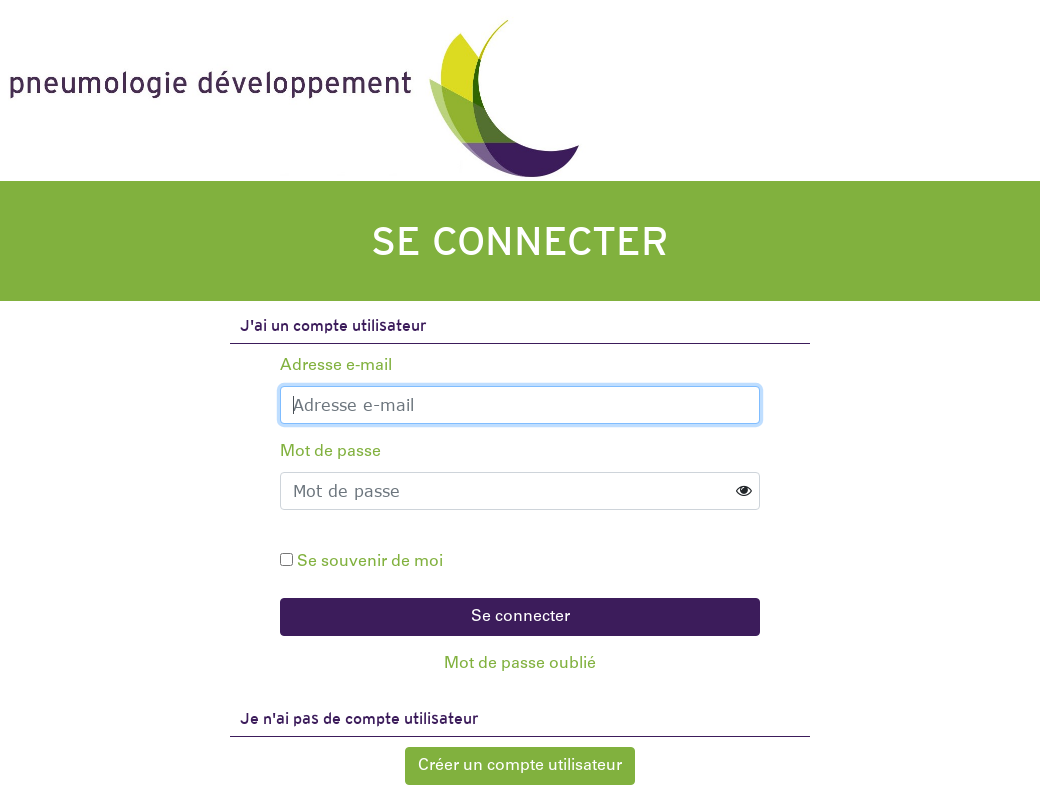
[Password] (520, 491)
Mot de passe (330, 452)
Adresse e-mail (336, 366)
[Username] (520, 405)
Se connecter (520, 617)
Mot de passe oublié (520, 664)
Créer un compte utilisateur (520, 766)
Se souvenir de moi (370, 562)
